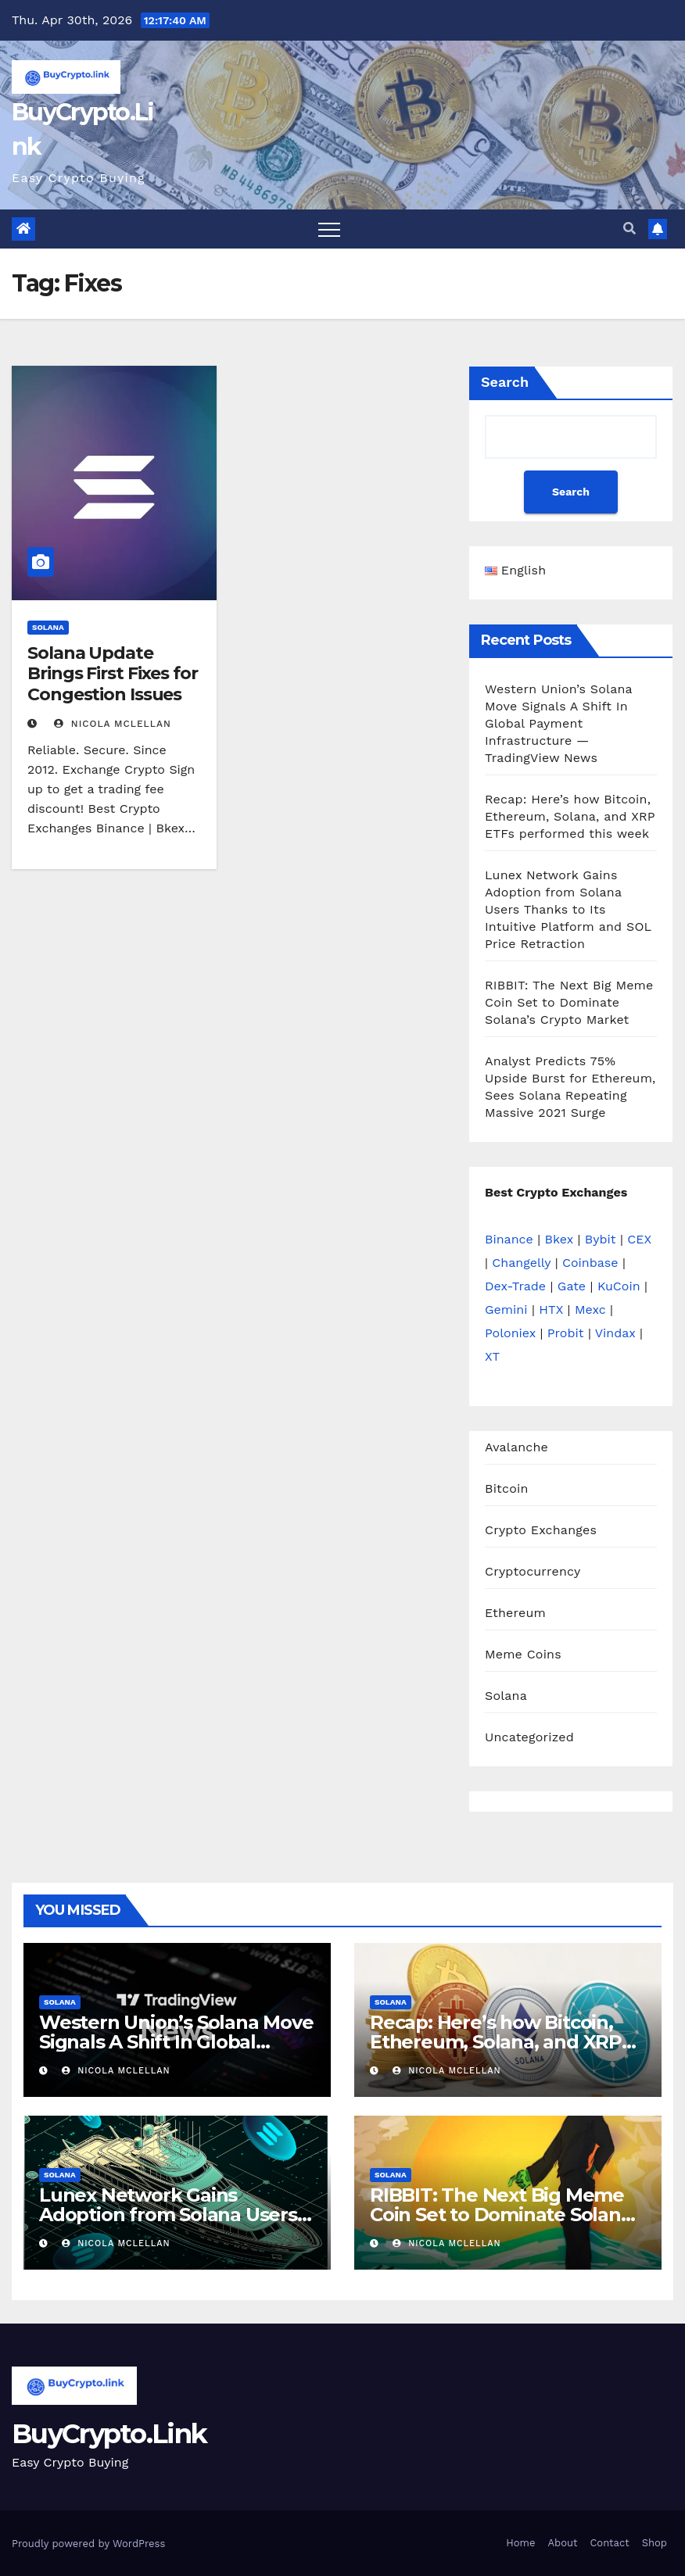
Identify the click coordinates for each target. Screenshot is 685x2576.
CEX (639, 1239)
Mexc (590, 1309)
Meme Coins (523, 1654)
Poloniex (510, 1333)
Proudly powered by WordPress (88, 2543)
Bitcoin (507, 1488)
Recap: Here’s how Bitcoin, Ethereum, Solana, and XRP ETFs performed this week (570, 816)
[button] (629, 228)
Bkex (559, 1239)
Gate (572, 1286)
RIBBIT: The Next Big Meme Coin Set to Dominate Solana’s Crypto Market (569, 1002)
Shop (654, 2543)
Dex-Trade (515, 1286)
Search (505, 382)
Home (520, 2543)
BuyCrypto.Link (109, 2433)
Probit (565, 1333)
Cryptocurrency (532, 1571)
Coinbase (590, 1262)
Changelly (521, 1262)
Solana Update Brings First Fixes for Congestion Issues (112, 673)
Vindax (615, 1333)
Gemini (506, 1309)
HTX (551, 1309)
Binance (509, 1239)
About (562, 2543)
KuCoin (618, 1286)
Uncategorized (529, 1737)
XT (492, 1356)
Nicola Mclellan (112, 723)
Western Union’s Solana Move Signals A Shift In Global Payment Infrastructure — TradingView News (558, 723)
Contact (609, 2543)
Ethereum (515, 1612)
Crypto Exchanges (541, 1529)
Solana (48, 627)
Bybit (600, 1239)
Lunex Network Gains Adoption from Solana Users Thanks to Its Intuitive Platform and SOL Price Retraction (568, 909)
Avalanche (516, 1447)
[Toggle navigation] (329, 229)
